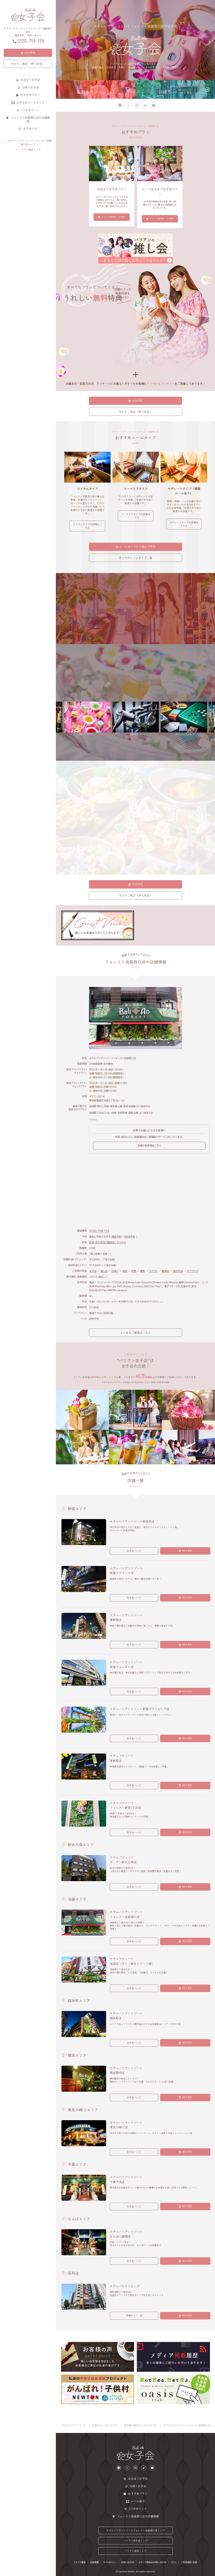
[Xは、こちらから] (128, 105)
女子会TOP (30, 128)
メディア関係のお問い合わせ (152, 2559)
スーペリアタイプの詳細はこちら (135, 515)
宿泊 (124, 1271)
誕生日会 (178, 1271)
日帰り (175, 89)
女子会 (92, 1271)
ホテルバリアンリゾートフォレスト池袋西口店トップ (29, 142)
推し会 (104, 1271)
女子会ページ (134, 1551)
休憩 (133, 1271)
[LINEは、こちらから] (120, 105)
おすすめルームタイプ (30, 102)
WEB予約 (29, 53)
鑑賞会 (165, 1271)
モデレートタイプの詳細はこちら (183, 524)
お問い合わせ (127, 2559)
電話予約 (116, 1237)
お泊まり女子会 (30, 80)
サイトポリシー (110, 2559)
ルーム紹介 (138, 2498)
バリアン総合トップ (30, 149)
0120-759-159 (31, 41)
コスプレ (153, 1271)
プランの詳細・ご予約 (113, 217)
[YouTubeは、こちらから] (153, 105)
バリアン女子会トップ (135, 2538)
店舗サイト (132, 2315)
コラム (174, 2559)
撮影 (142, 1271)
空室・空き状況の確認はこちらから (107, 1242)
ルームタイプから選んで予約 (137, 546)
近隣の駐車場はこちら (149, 1145)
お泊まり (96, 89)
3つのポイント (30, 110)
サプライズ (192, 1271)
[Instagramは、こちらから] (137, 105)
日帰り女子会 (30, 87)
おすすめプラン (30, 95)
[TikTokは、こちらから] (145, 105)
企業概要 (94, 2559)
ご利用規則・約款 (189, 2559)
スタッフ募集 (80, 2559)
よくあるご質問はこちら (135, 1333)
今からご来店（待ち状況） (28, 64)
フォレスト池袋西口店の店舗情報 (30, 119)
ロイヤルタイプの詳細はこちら (87, 525)
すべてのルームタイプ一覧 (135, 558)
